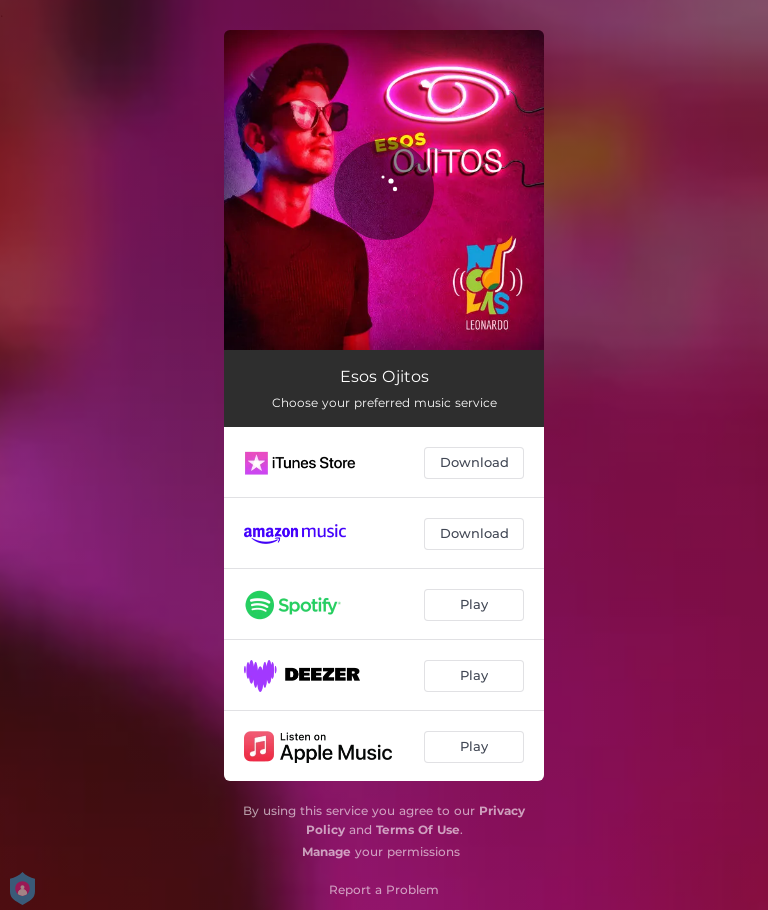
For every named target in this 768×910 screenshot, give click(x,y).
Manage (326, 851)
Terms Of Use (418, 829)
